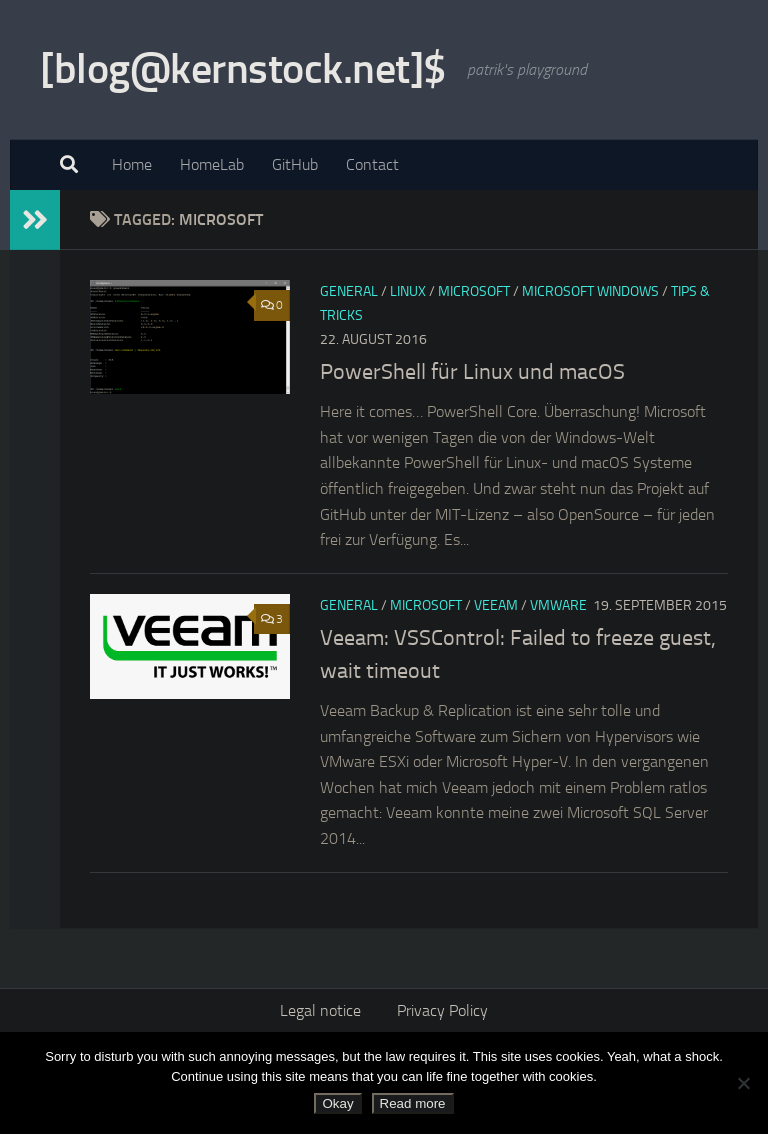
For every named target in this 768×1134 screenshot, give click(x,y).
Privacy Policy (442, 1010)
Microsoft (474, 291)
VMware (558, 605)
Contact (372, 164)
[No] (743, 1083)
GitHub (295, 164)
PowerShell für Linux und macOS (472, 372)
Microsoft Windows (590, 291)
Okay (337, 1103)
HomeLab (212, 164)
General (349, 291)
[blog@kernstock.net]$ (243, 69)
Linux (408, 291)
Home (132, 164)
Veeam (496, 605)
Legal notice (320, 1010)
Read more (413, 1103)
